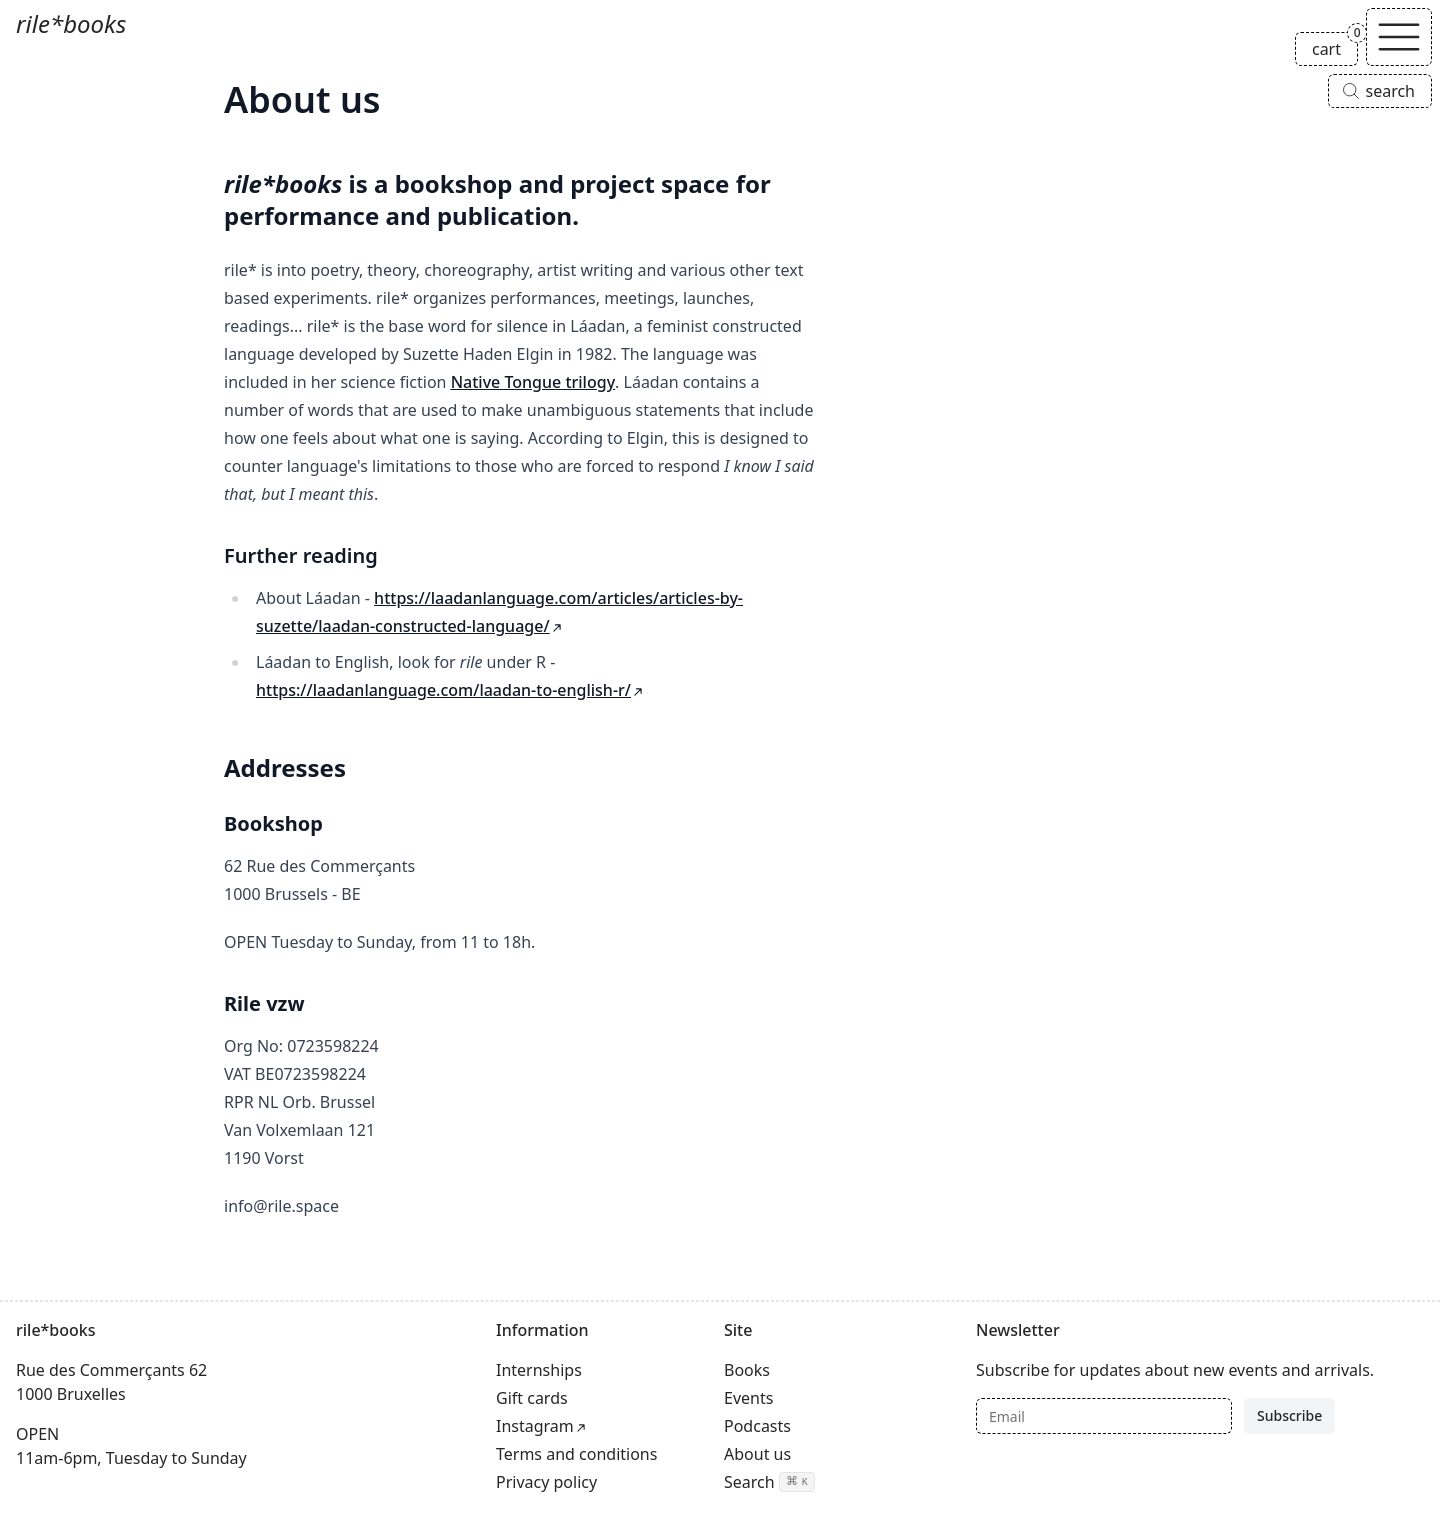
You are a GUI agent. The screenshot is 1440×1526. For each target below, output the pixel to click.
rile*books (71, 23)
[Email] (1104, 1416)
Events (748, 1398)
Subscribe (1289, 1415)
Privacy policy (546, 1482)
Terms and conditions (576, 1454)
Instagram (535, 1426)
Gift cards (532, 1398)
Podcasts (757, 1426)
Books (747, 1370)
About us (757, 1454)
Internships (539, 1370)
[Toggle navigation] (1399, 37)
